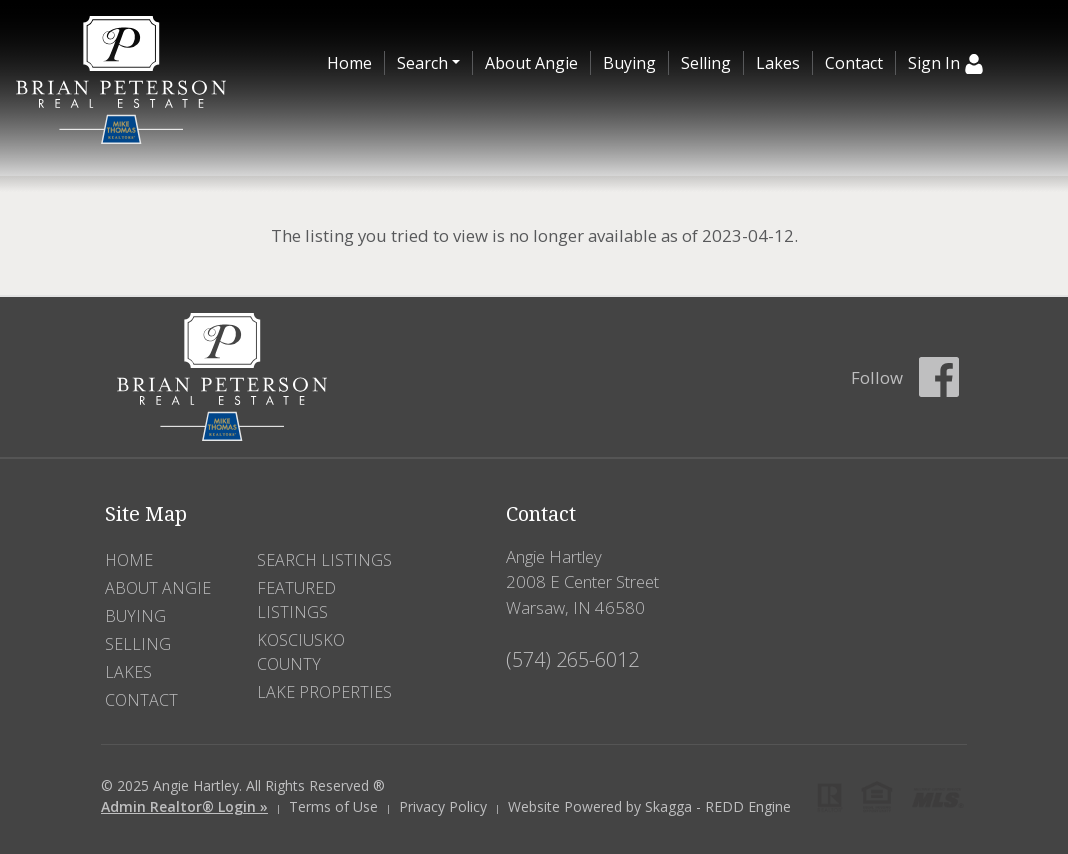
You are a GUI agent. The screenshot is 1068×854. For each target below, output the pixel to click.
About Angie (531, 63)
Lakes (778, 63)
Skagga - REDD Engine (718, 806)
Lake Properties (324, 692)
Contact (854, 63)
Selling (706, 63)
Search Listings (324, 560)
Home (349, 63)
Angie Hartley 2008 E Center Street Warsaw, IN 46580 (582, 581)
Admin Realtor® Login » (184, 806)
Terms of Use (333, 806)
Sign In (946, 63)
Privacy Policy (443, 806)
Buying (629, 63)
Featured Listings (296, 600)
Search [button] (422, 63)
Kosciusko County (301, 652)
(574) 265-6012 (572, 659)
